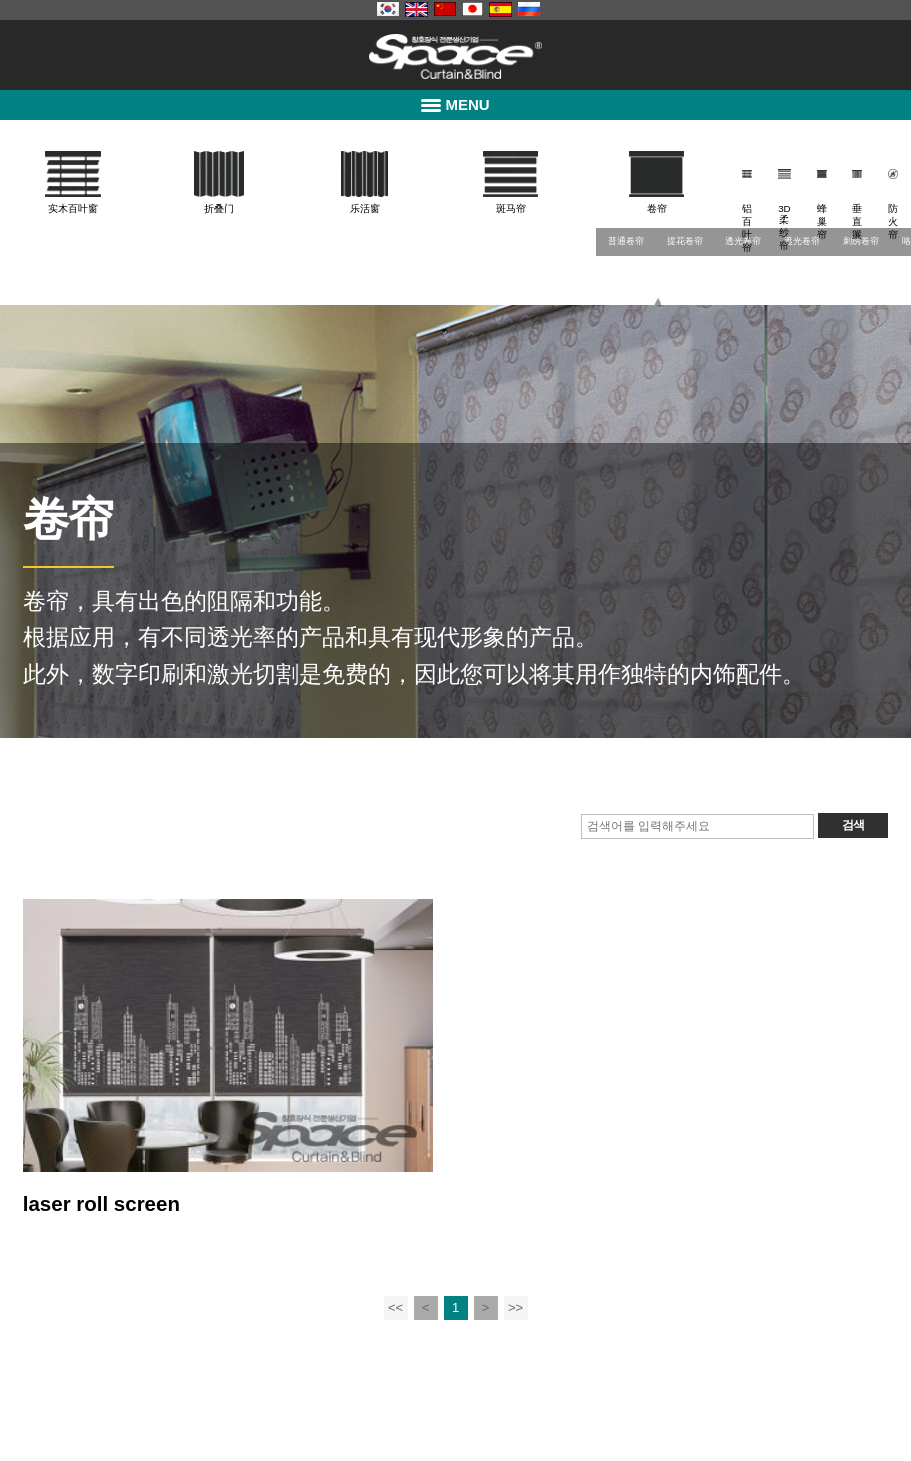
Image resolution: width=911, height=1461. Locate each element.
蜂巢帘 (822, 221)
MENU (455, 104)
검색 (853, 825)
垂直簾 (857, 221)
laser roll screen (101, 1203)
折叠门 (219, 208)
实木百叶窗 (73, 208)
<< (395, 1307)
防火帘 (893, 221)
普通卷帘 (626, 241)
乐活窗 (365, 208)
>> (515, 1307)
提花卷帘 (685, 241)
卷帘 (657, 208)
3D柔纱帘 (784, 227)
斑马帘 (511, 208)
